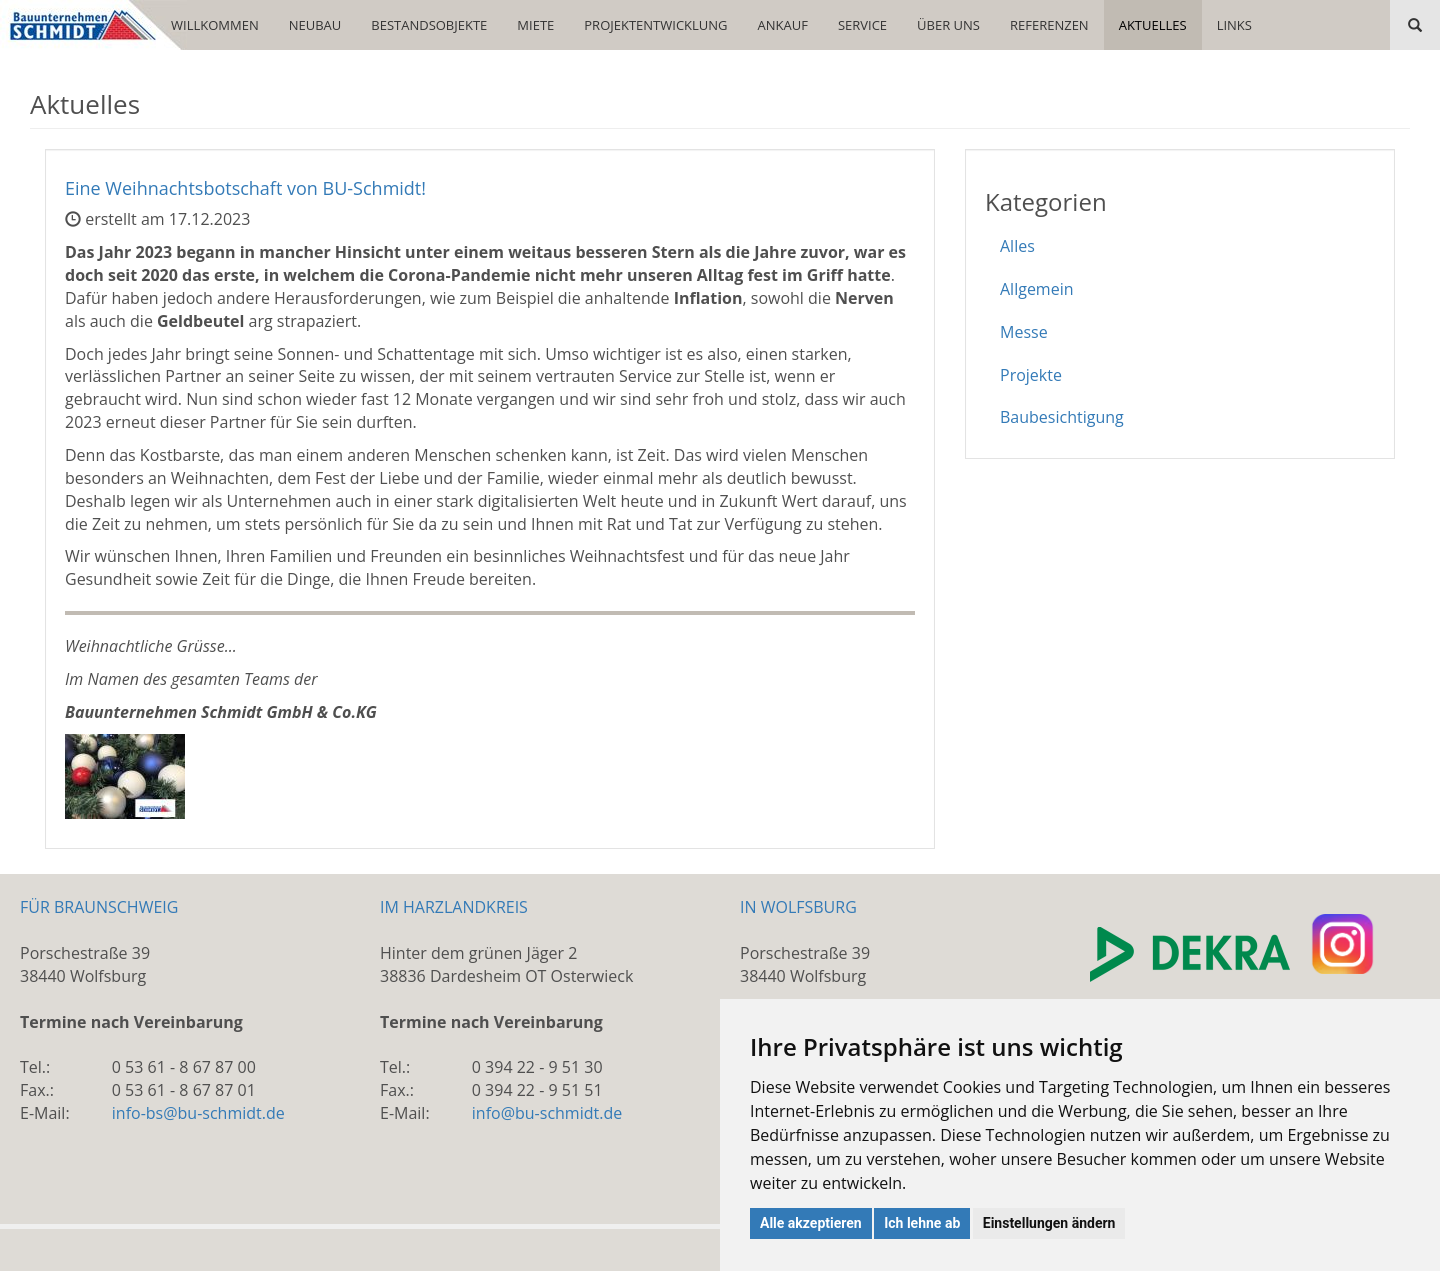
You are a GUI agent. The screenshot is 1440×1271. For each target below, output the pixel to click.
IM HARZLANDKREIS (454, 907)
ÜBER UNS (948, 25)
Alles (1017, 246)
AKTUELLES (1153, 25)
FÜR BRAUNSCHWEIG (99, 907)
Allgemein (1037, 289)
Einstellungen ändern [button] (1049, 1223)
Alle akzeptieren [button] (811, 1223)
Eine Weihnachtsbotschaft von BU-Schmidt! (245, 188)
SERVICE (862, 25)
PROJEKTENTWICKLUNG (655, 25)
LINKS (1234, 25)
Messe (1024, 332)
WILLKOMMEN (215, 25)
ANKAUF (783, 25)
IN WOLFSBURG (798, 907)
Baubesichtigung (1062, 417)
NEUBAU (315, 25)
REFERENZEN (1049, 25)
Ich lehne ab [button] (922, 1223)
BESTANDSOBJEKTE (429, 25)
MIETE (535, 25)
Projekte (1031, 375)
